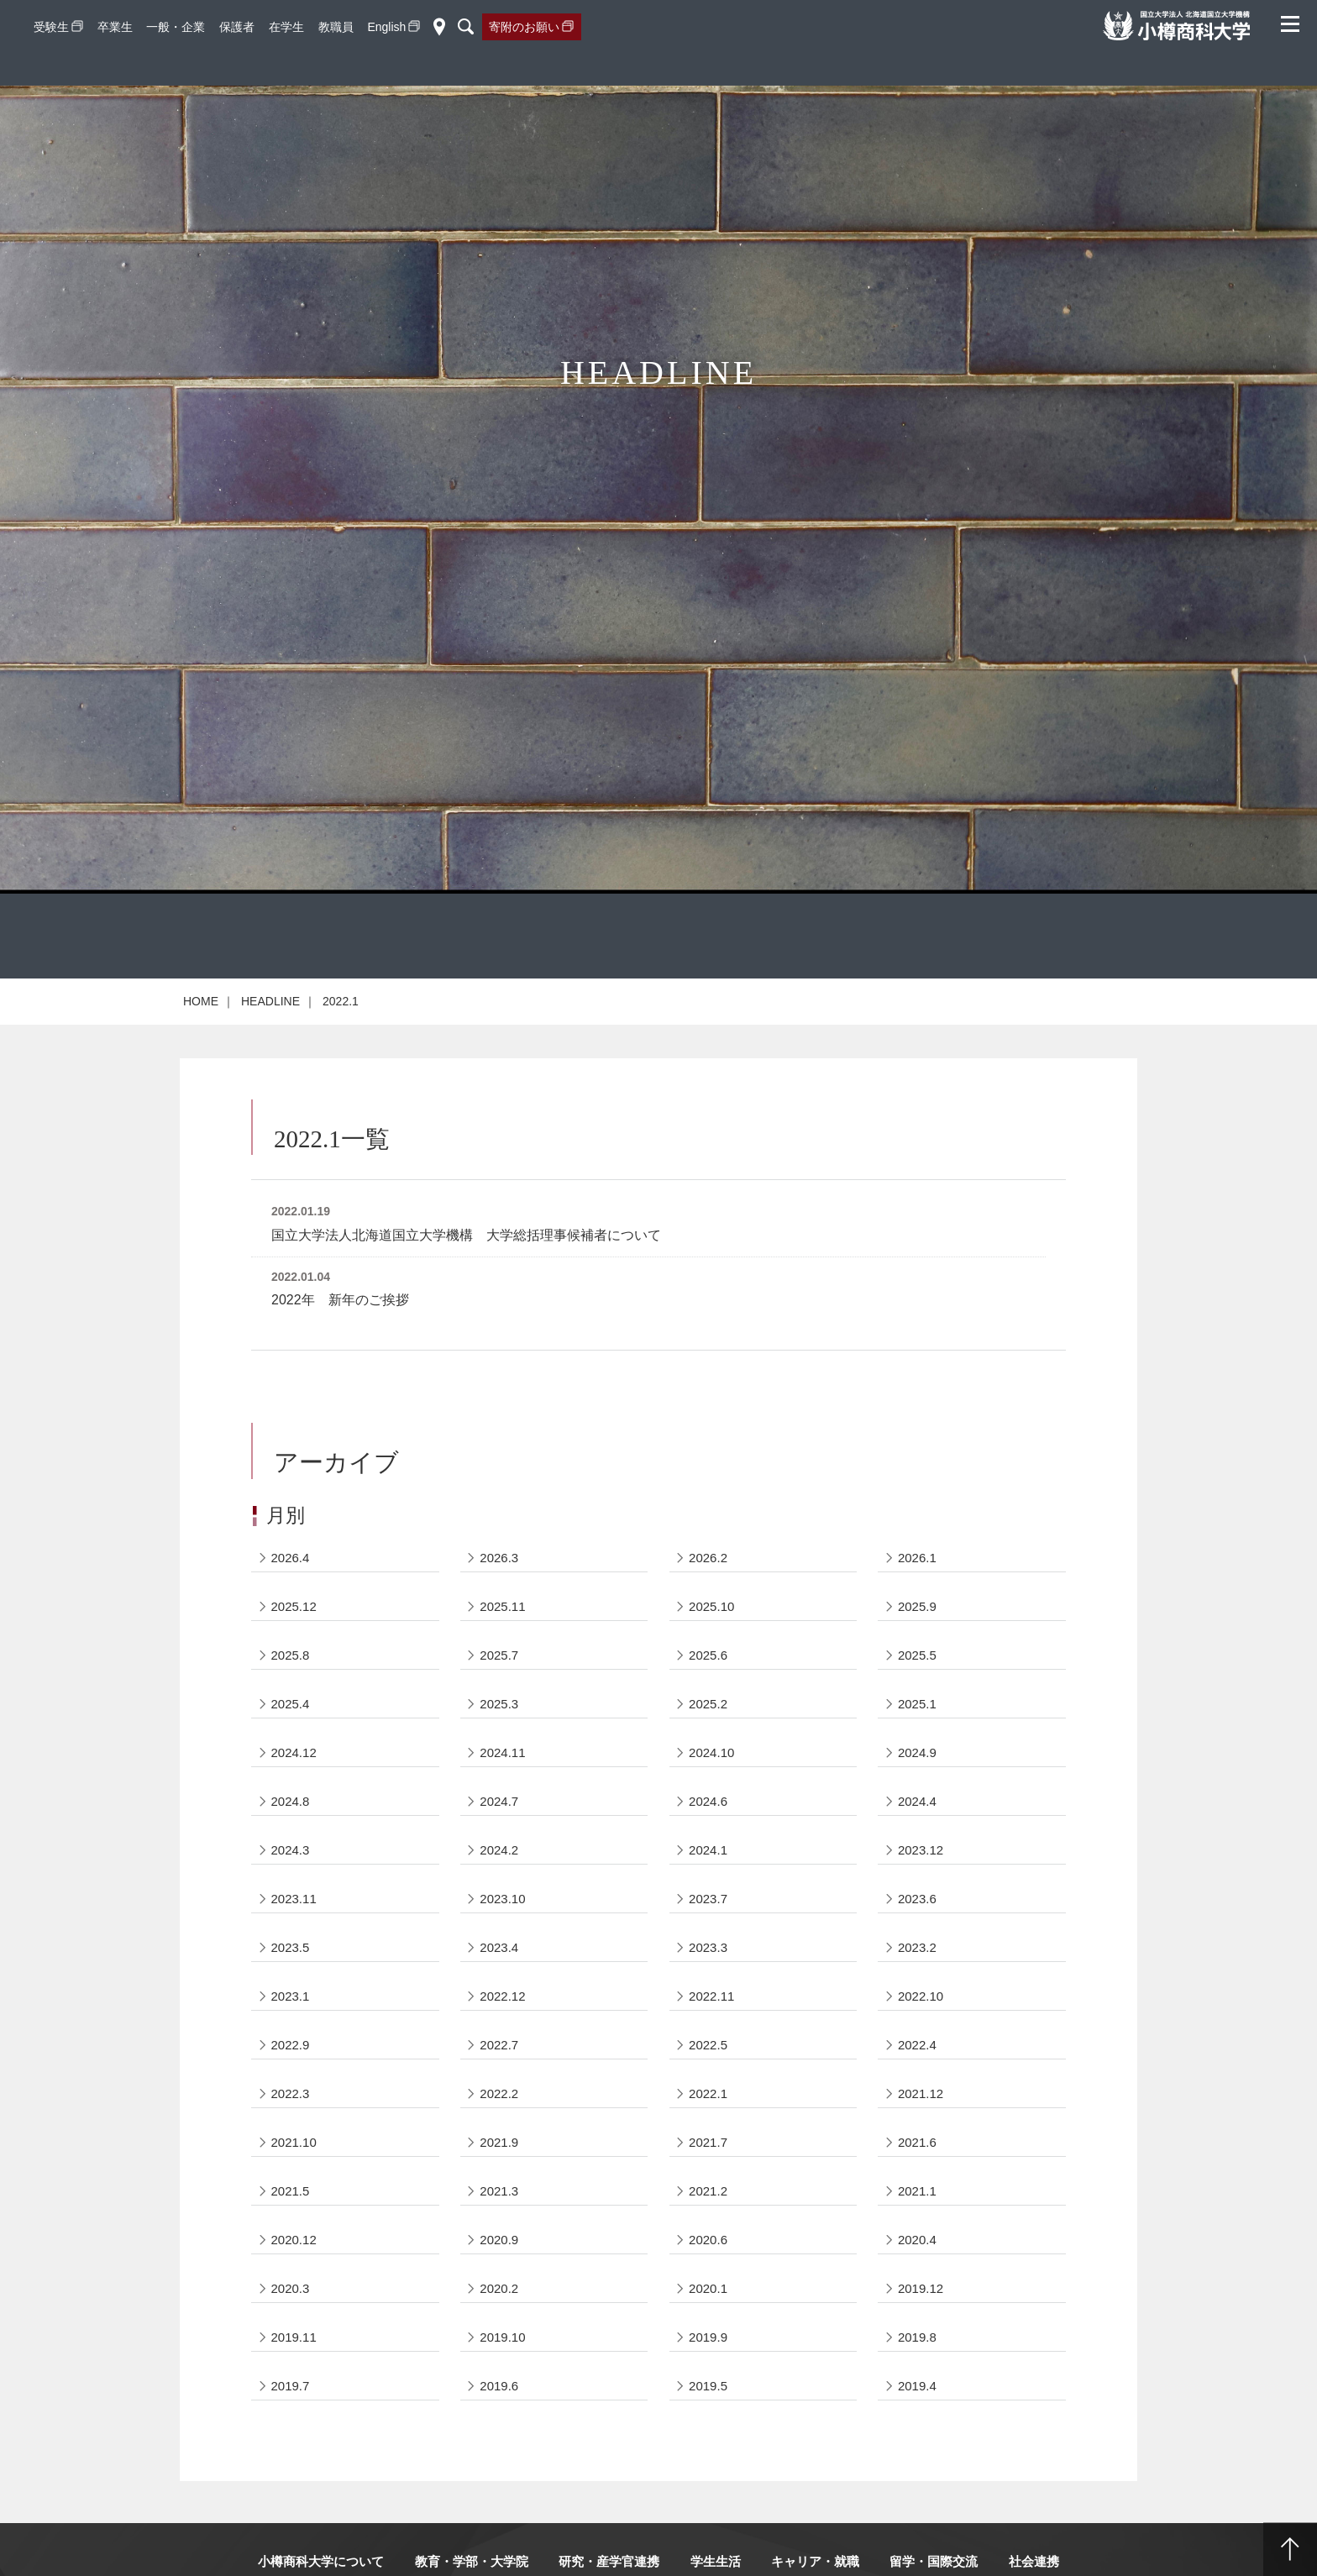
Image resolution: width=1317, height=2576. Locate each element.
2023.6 (917, 1898)
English (386, 27)
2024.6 (708, 1801)
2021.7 (708, 2142)
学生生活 (715, 2561)
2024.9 (917, 1752)
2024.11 (502, 1752)
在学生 (286, 27)
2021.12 (920, 2093)
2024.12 (294, 1752)
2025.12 (294, 1606)
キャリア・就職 (815, 2561)
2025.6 (708, 1655)
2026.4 (290, 1557)
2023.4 (499, 1947)
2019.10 (502, 2337)
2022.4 (917, 2045)
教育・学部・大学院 (471, 2561)
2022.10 (920, 1996)
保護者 (236, 27)
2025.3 (499, 1704)
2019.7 (290, 2386)
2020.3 (290, 2288)
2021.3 (499, 2191)
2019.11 (294, 2337)
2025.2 (708, 1704)
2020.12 (294, 2239)
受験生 (51, 27)
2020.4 (917, 2239)
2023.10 (502, 1898)
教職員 (336, 27)
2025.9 (917, 1606)
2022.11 (711, 1996)
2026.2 (708, 1557)
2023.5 (290, 1947)
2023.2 (917, 1947)
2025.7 (499, 1655)
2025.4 (290, 1704)
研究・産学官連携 (609, 2561)
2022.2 (499, 2093)
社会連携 (1034, 2561)
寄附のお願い (524, 27)
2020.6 (708, 2239)
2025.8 (290, 1655)
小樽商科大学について (321, 2561)
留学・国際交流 (933, 2561)
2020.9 (499, 2239)
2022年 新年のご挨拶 (340, 1300)
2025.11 (502, 1606)
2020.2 (499, 2288)
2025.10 (711, 1606)
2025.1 (917, 1704)
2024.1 (708, 1850)
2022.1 (708, 2093)
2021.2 (708, 2191)
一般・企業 (175, 27)
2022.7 (499, 2045)
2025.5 (917, 1655)
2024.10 (711, 1752)
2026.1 (917, 1557)
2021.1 (917, 2191)
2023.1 (290, 1996)
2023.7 (708, 1898)
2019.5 (708, 2386)
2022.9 (290, 2045)
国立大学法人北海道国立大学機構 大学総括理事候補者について (466, 1235)
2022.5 (708, 2045)
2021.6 (917, 2142)
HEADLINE (270, 1001)
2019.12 (920, 2288)
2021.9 (499, 2142)
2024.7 (499, 1801)
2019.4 (917, 2386)
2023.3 (708, 1947)
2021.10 (294, 2142)
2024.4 (917, 1801)
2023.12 (920, 1850)
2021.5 (290, 2191)
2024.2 (499, 1850)
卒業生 (115, 27)
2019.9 (708, 2337)
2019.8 (917, 2337)
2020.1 (708, 2288)
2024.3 (290, 1850)
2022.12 (502, 1996)
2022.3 (290, 2093)
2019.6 (499, 2386)
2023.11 (294, 1898)
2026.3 (499, 1557)
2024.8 (290, 1801)
